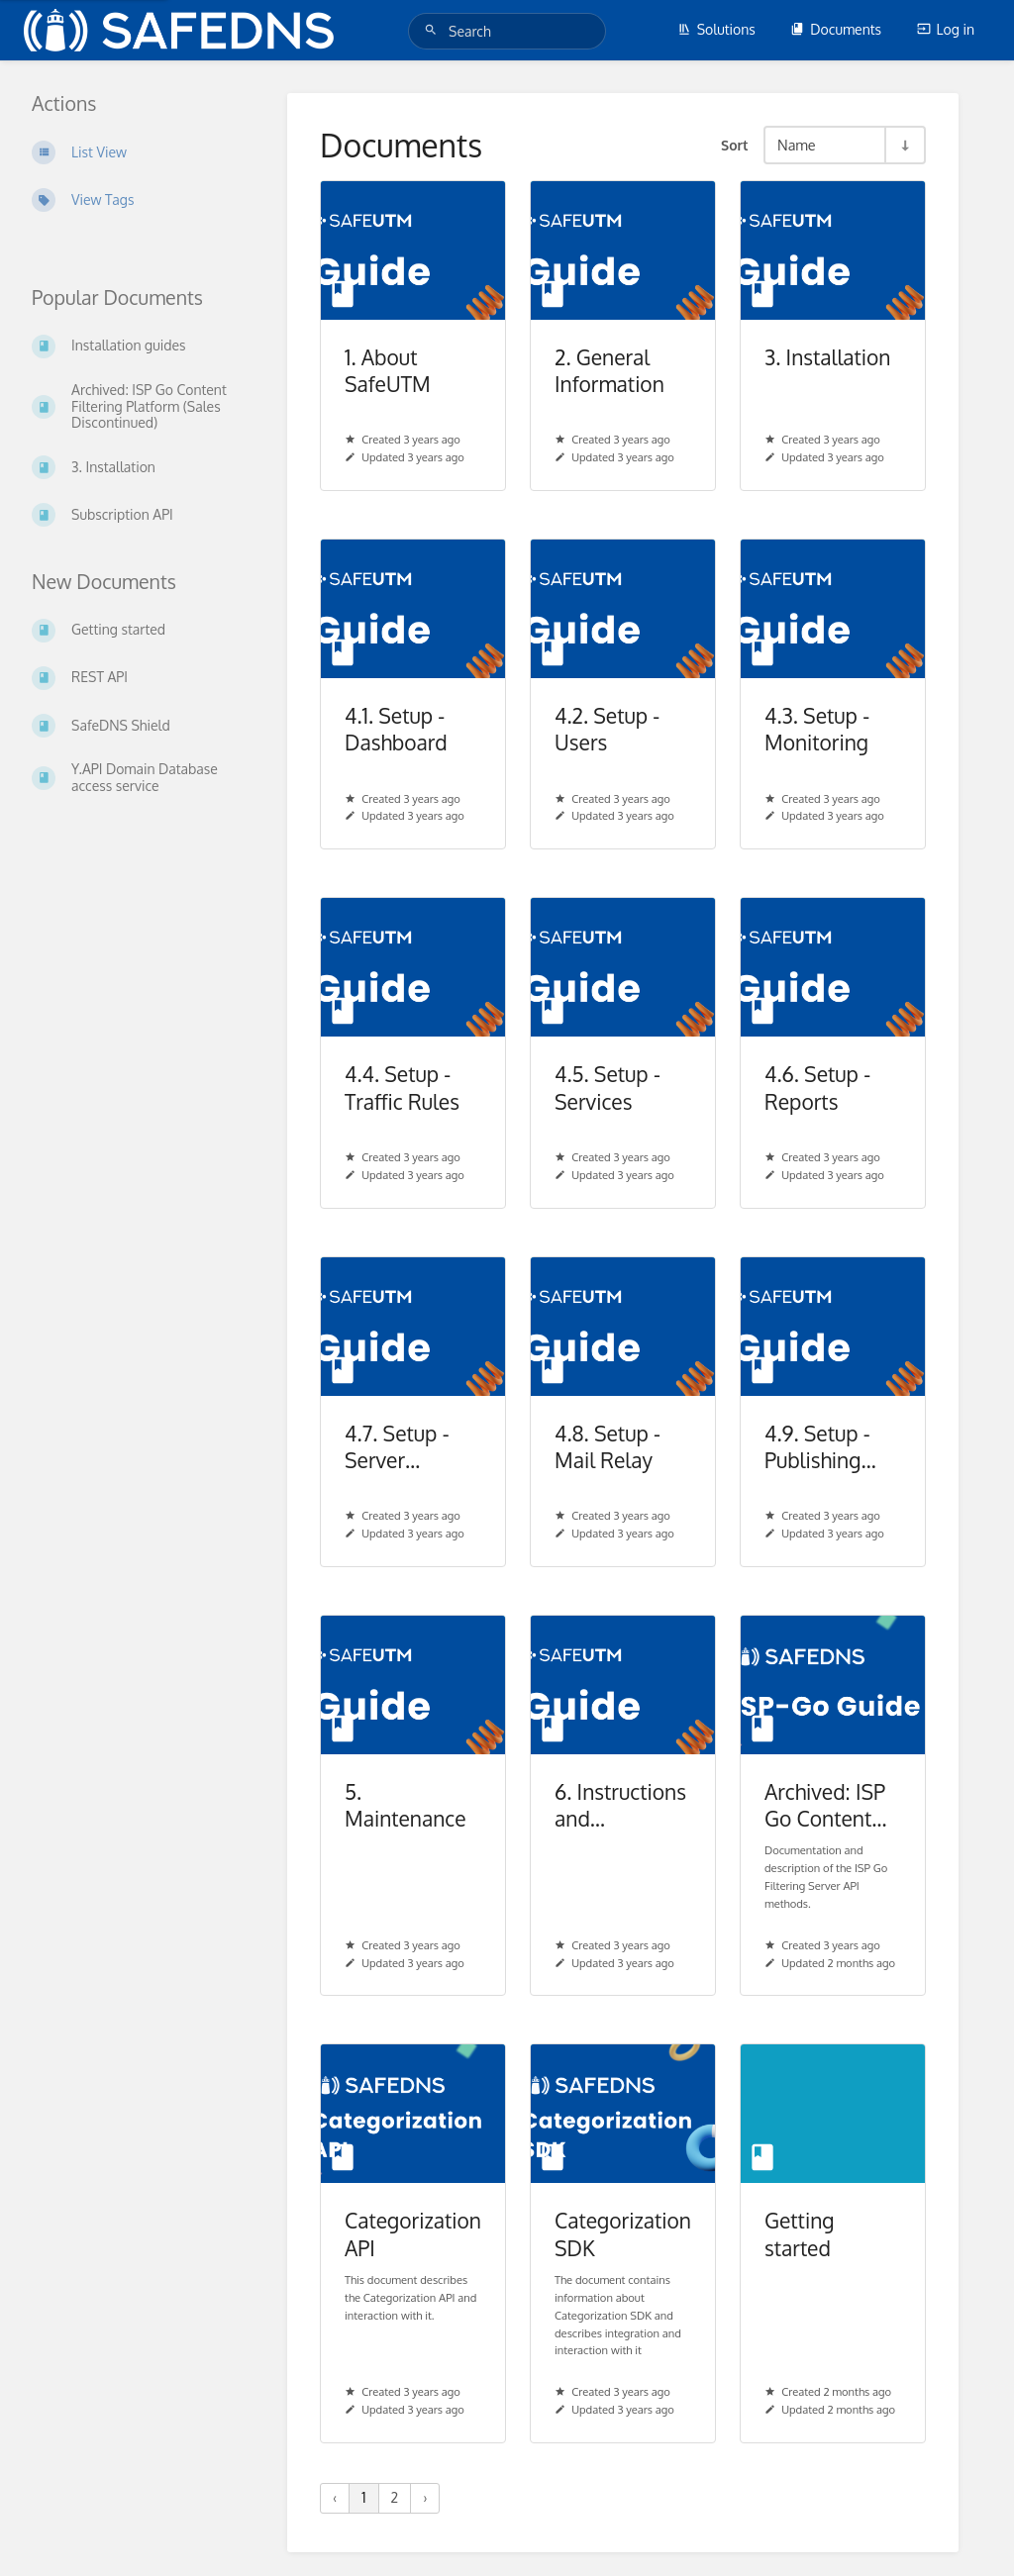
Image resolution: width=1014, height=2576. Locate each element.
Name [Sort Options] (796, 144)
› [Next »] (425, 2497)
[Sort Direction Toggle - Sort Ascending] (904, 145)
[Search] (434, 30)
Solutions (716, 29)
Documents (835, 29)
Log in (945, 29)
